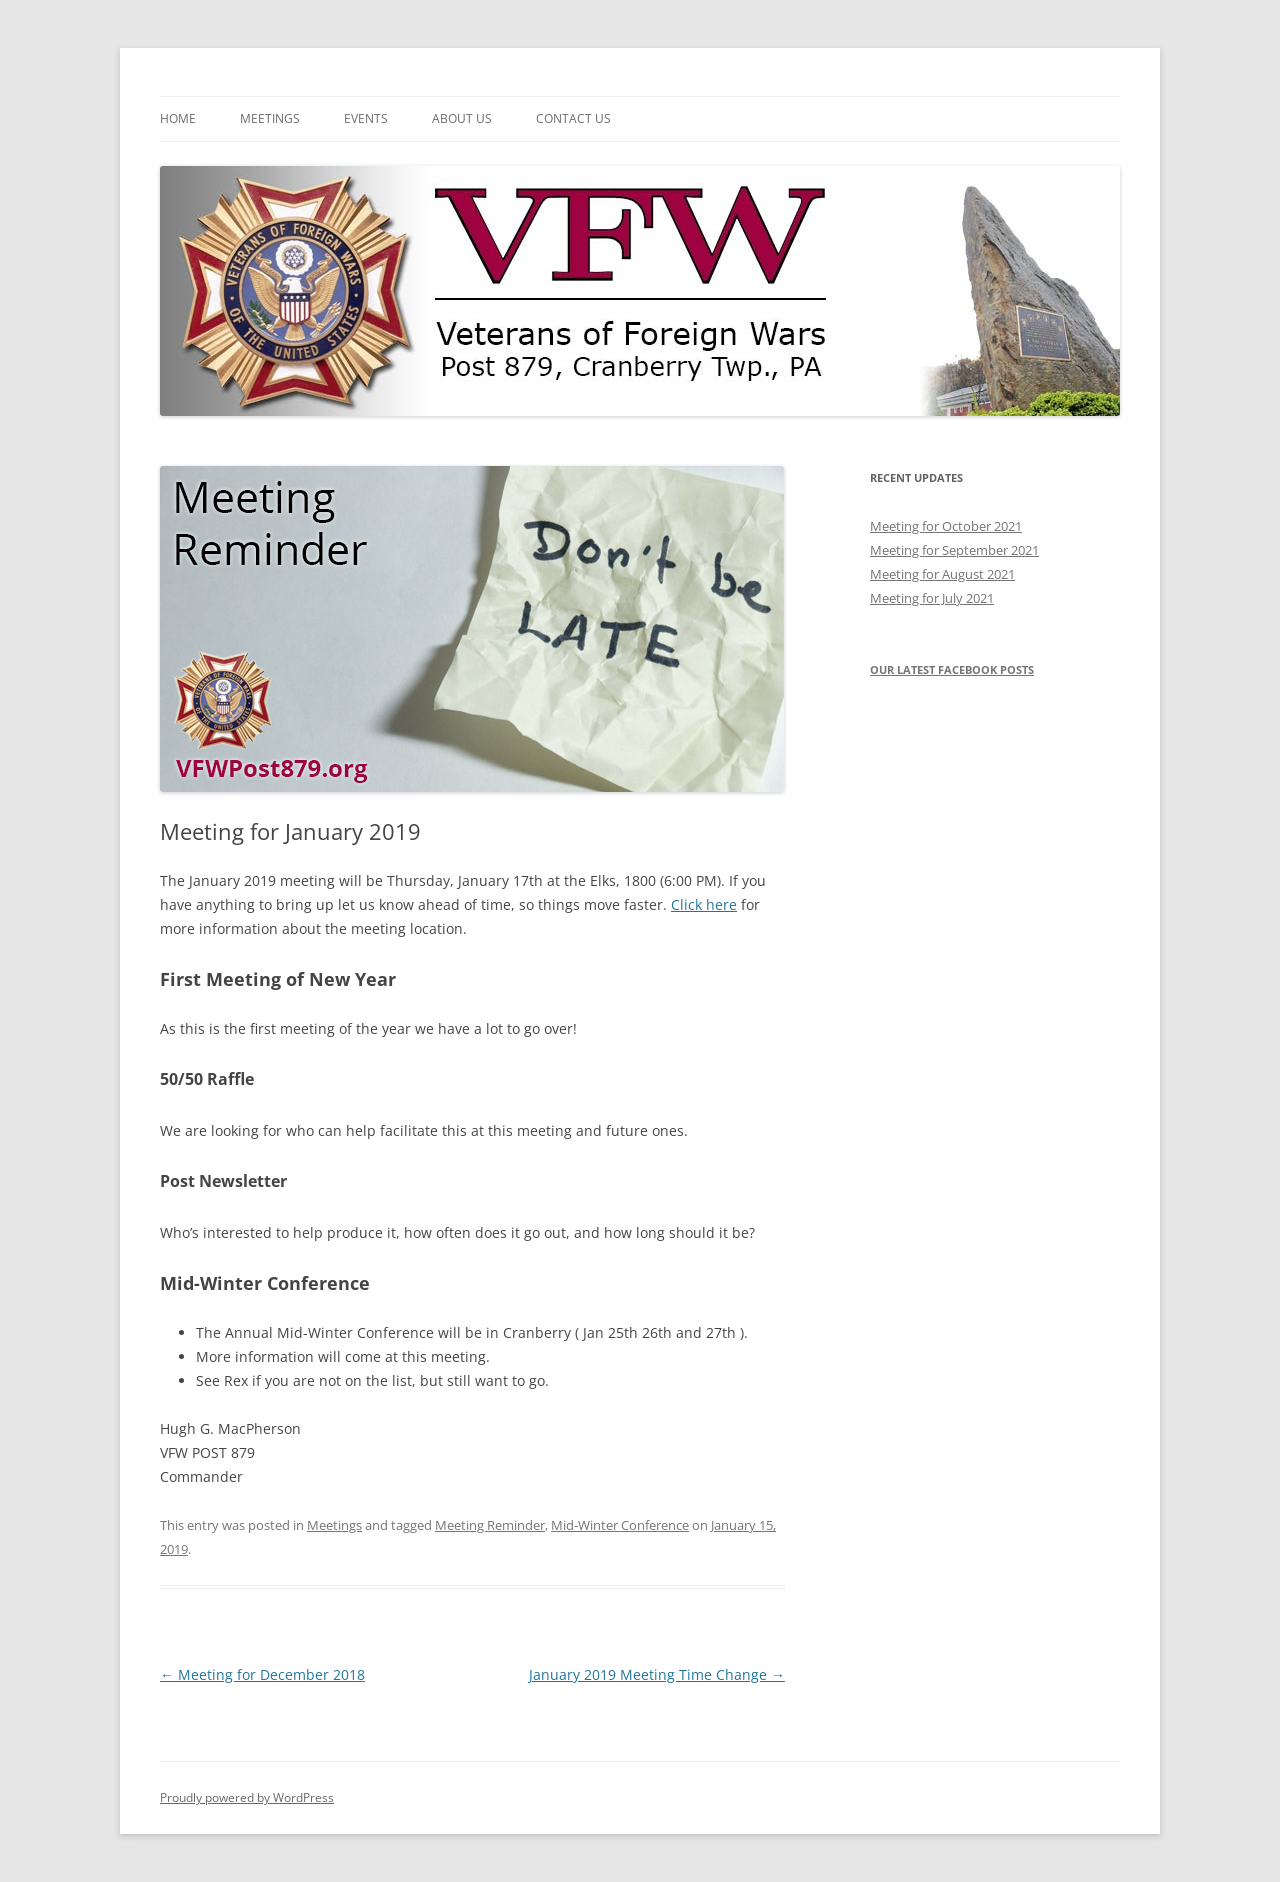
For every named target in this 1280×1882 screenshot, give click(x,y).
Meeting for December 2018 (262, 1674)
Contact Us (573, 118)
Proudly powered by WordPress (247, 1797)
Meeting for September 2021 (954, 550)
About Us (462, 118)
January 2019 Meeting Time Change (657, 1674)
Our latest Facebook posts (952, 669)
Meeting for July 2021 (932, 598)
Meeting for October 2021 (946, 526)
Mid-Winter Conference (620, 1525)
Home (178, 118)
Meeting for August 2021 (942, 574)
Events (366, 118)
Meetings (270, 118)
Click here (704, 904)
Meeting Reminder (490, 1525)
